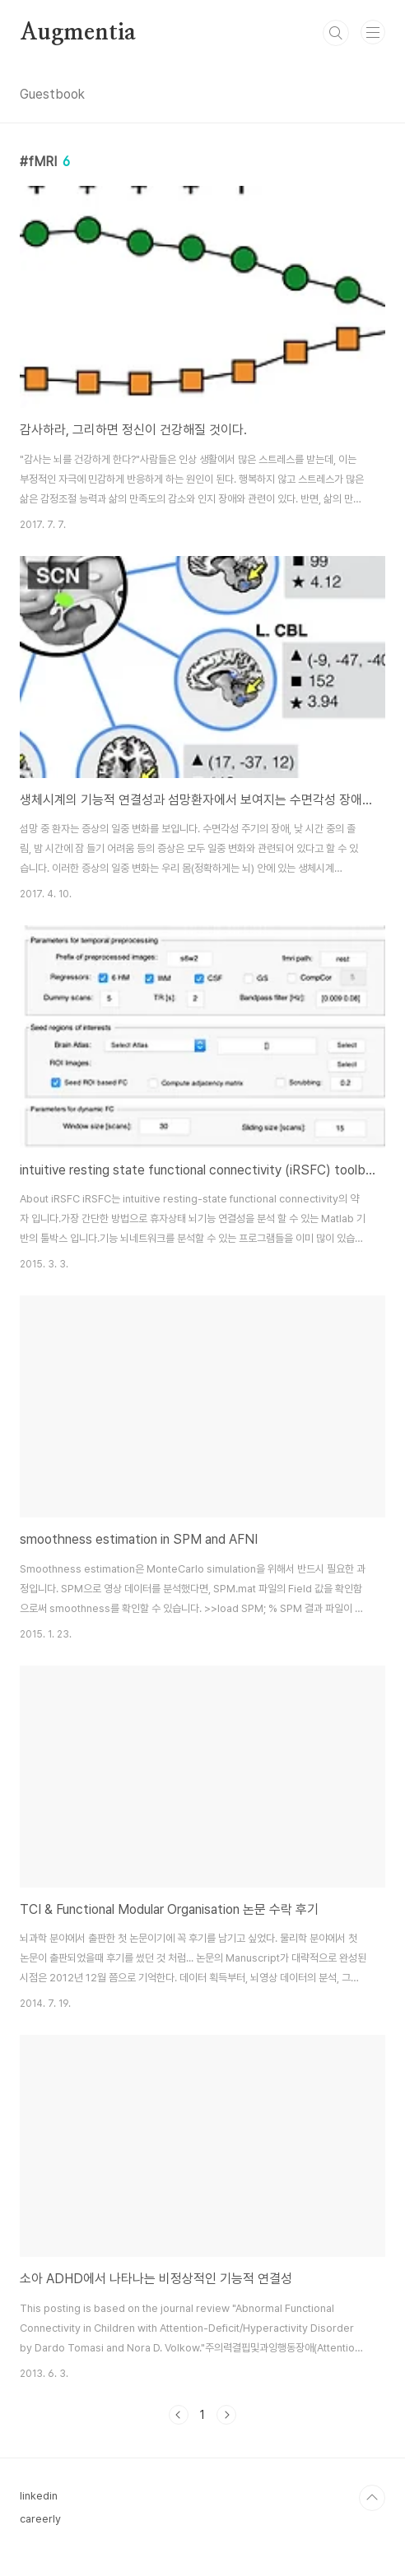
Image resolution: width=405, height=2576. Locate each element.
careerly (40, 2519)
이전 (179, 2415)
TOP (372, 2498)
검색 (336, 33)
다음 (226, 2415)
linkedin (39, 2496)
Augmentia (78, 32)
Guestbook (52, 94)
